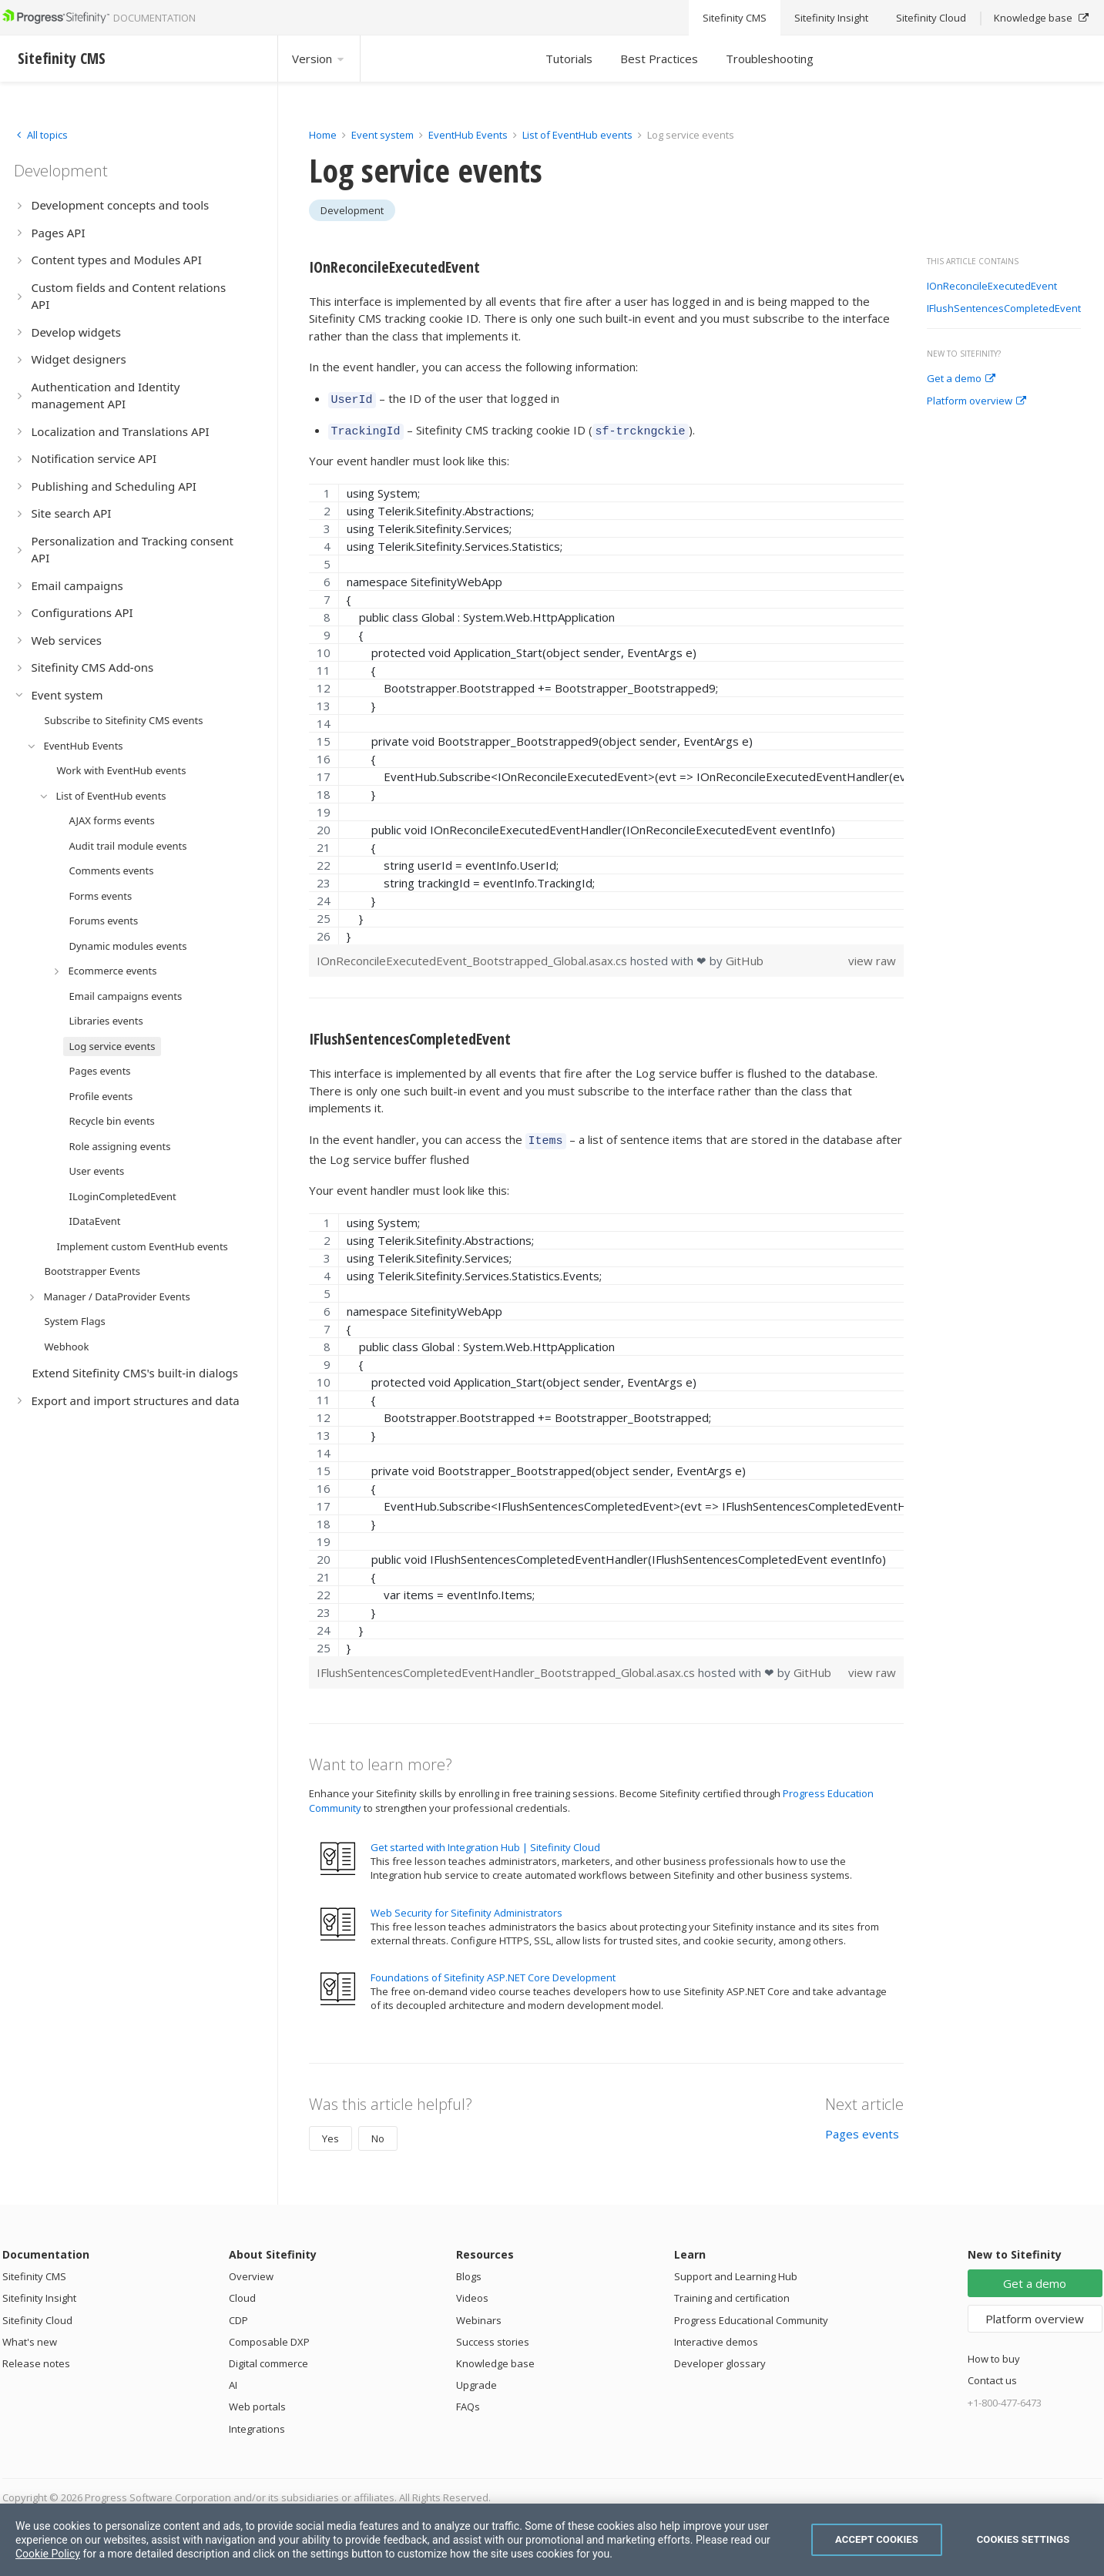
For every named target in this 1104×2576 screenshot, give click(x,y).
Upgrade (476, 2378)
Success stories (492, 2335)
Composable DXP (269, 2335)
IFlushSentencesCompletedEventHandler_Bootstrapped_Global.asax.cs (507, 1665)
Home (323, 135)
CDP (238, 2313)
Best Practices (659, 58)
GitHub (744, 956)
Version (319, 58)
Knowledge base (495, 2356)
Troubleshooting (770, 58)
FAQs (468, 2400)
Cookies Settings (1023, 2539)
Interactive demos (716, 2335)
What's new (29, 2335)
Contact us (992, 2373)
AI (233, 2378)
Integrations (257, 2422)
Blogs (469, 2269)
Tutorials (568, 58)
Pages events (862, 2127)
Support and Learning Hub (735, 2269)
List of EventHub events (577, 135)
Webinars (479, 2313)
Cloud (242, 2291)
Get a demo (961, 379)
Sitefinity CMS (34, 2269)
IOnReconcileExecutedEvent (992, 286)
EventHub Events (468, 135)
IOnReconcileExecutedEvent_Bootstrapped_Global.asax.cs (473, 956)
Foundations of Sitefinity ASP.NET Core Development (493, 1970)
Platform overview (976, 401)
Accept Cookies (876, 2539)
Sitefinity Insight (39, 2291)
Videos (472, 2291)
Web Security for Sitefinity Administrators (466, 1906)
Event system (382, 135)
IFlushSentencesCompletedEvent (1004, 309)
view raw (872, 956)
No (377, 2131)
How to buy (994, 2352)
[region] (606, 709)
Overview (251, 2269)
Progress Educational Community (751, 2313)
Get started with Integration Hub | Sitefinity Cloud (485, 1840)
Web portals (257, 2400)
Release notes (36, 2356)
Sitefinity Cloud (37, 2313)
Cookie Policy (47, 2553)
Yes (330, 2131)
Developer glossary (720, 2356)
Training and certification (732, 2291)
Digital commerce (268, 2356)
